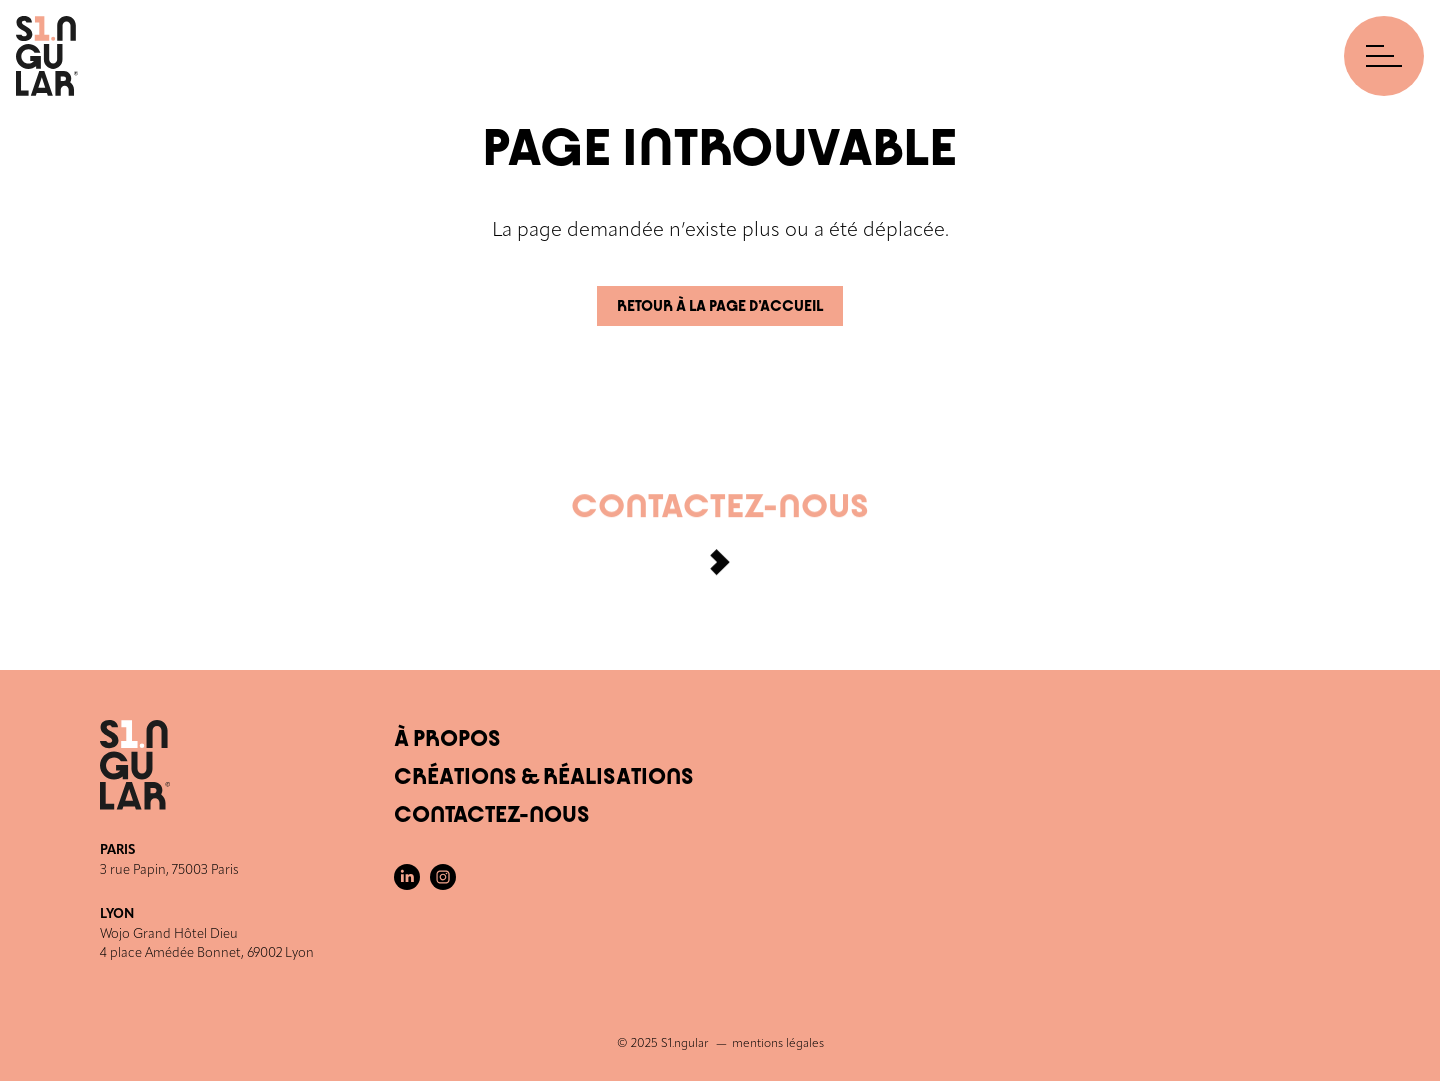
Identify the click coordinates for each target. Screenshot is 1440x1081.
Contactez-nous (720, 540)
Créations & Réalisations (544, 777)
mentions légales (778, 1044)
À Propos (447, 739)
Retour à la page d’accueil (720, 306)
